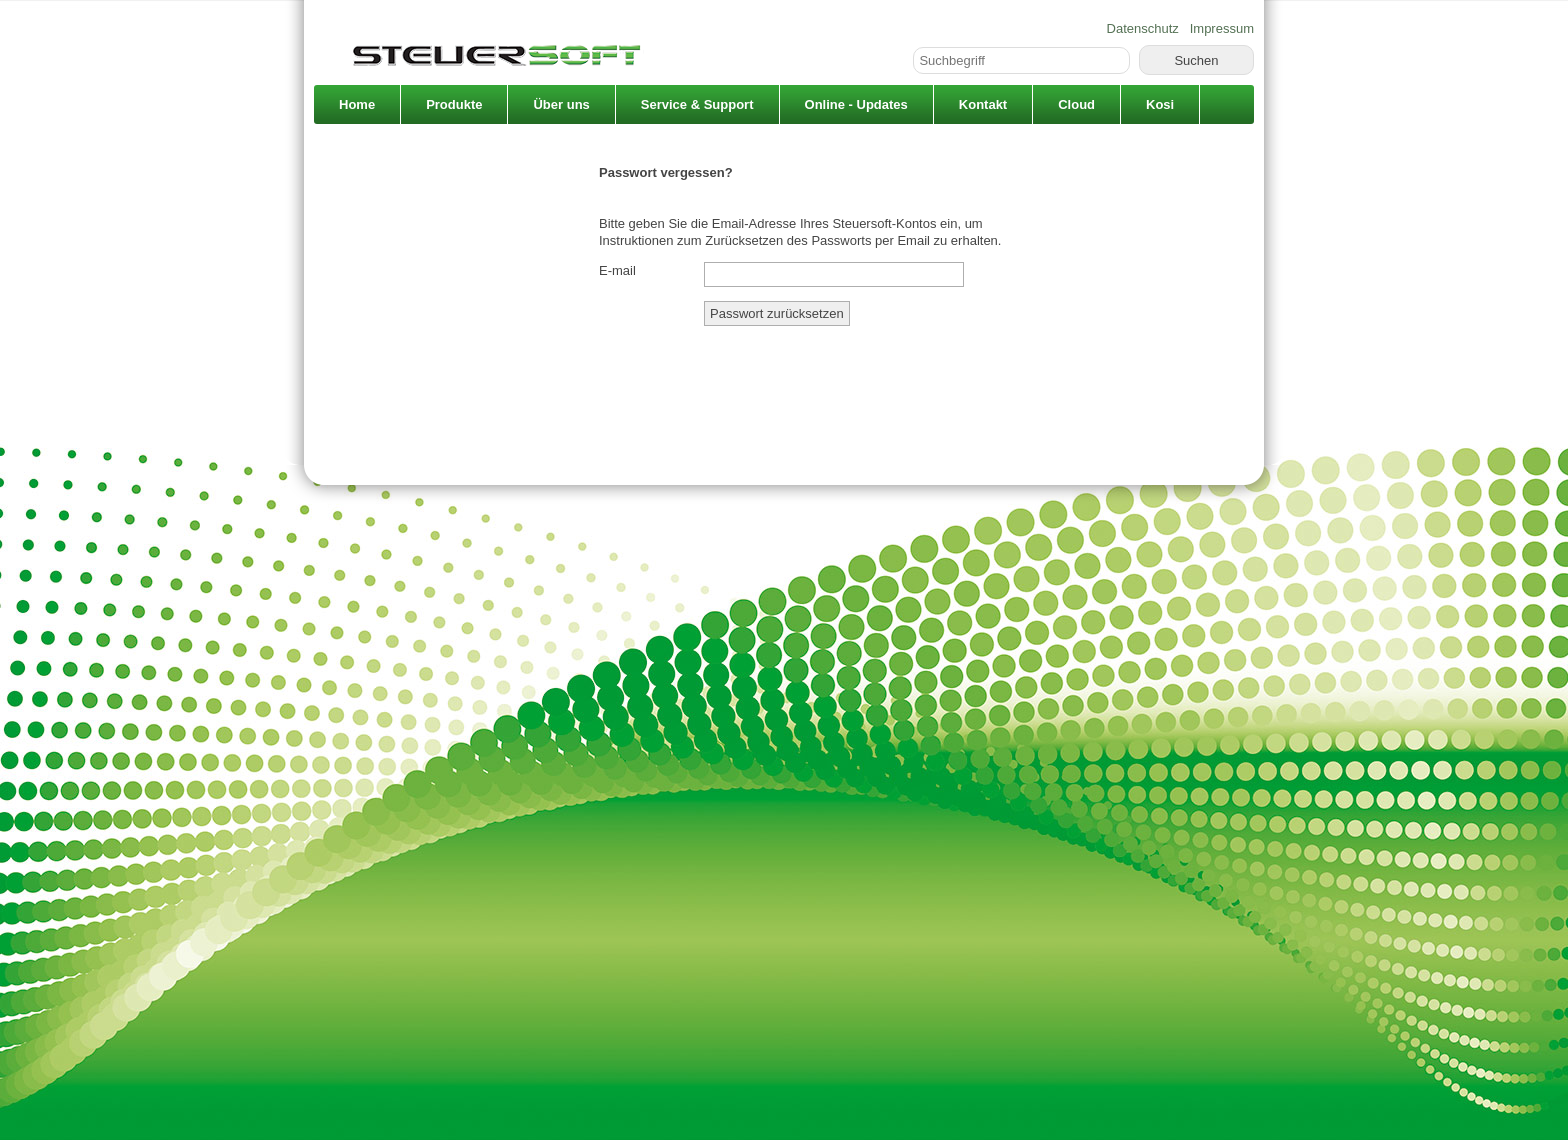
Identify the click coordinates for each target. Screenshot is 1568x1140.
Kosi (1160, 104)
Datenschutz (1143, 28)
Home (357, 104)
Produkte (454, 104)
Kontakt (983, 104)
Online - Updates (856, 104)
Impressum (1222, 28)
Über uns (561, 104)
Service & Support (697, 104)
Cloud (1076, 104)
